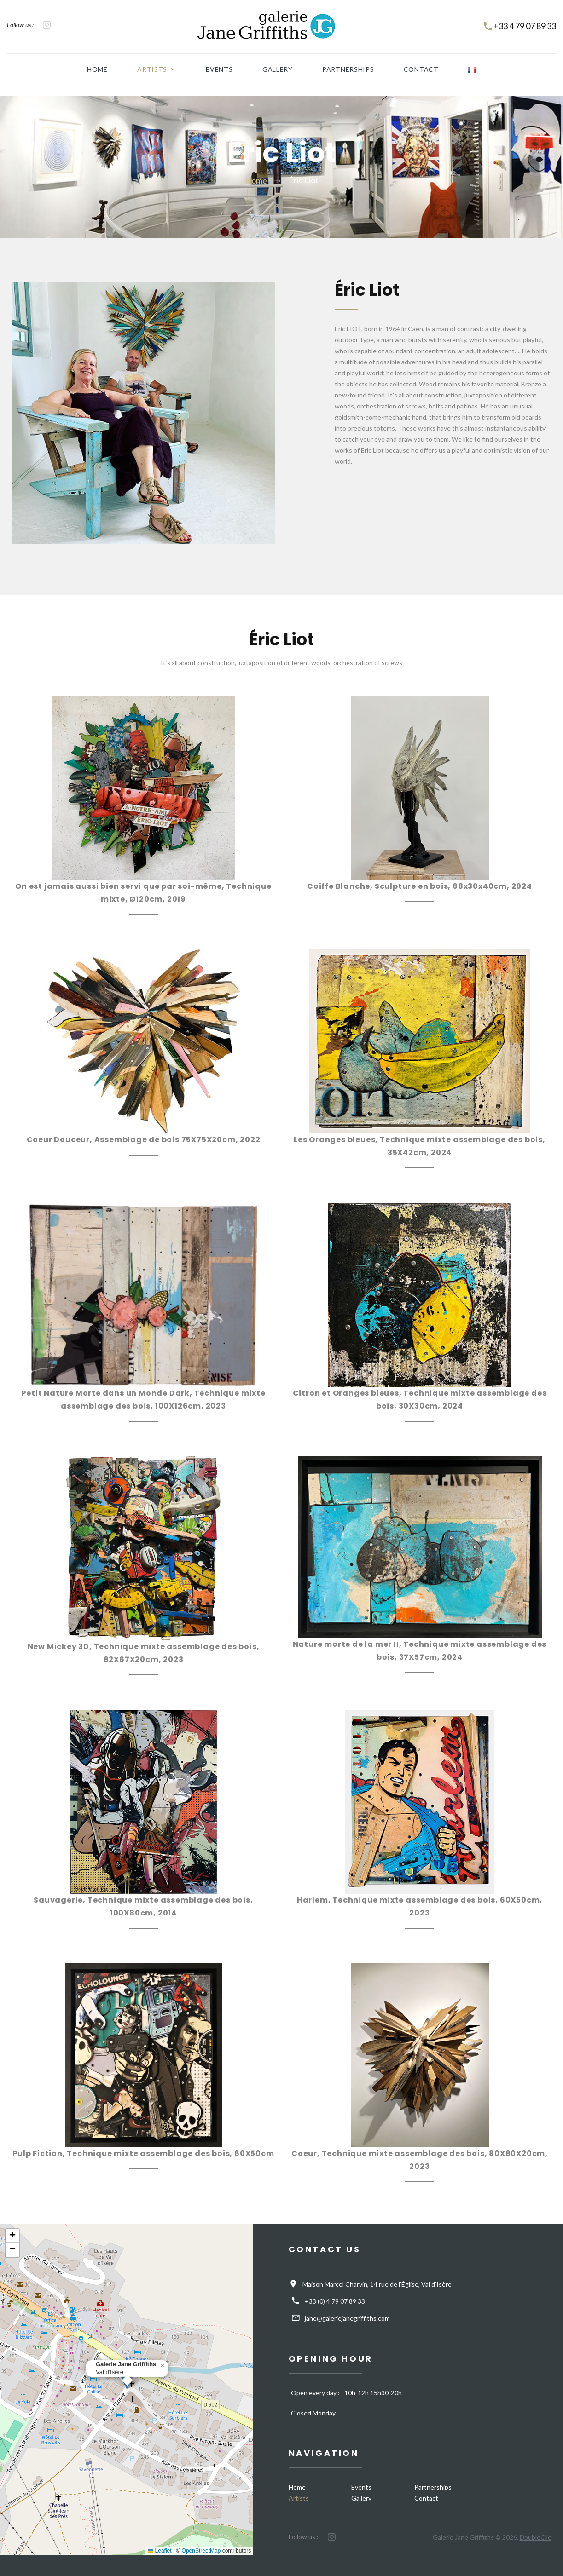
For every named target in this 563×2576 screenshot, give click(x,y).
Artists (151, 69)
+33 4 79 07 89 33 (524, 26)
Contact (422, 69)
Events (218, 69)
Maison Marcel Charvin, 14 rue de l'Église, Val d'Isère (377, 2284)
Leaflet (159, 2550)
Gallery (277, 69)
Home (95, 69)
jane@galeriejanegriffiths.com (347, 2318)
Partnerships (349, 69)
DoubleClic (535, 2537)
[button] (162, 2365)
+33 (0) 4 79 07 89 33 (335, 2301)
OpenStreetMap (201, 2550)
